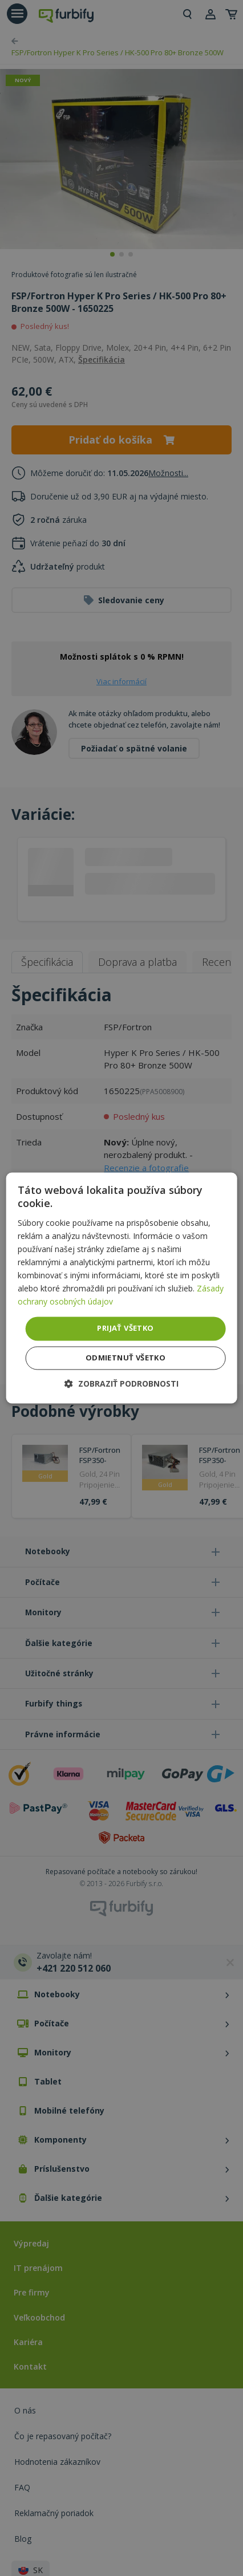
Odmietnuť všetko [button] (125, 1358)
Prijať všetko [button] (125, 1328)
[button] (121, 1384)
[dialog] (121, 1287)
